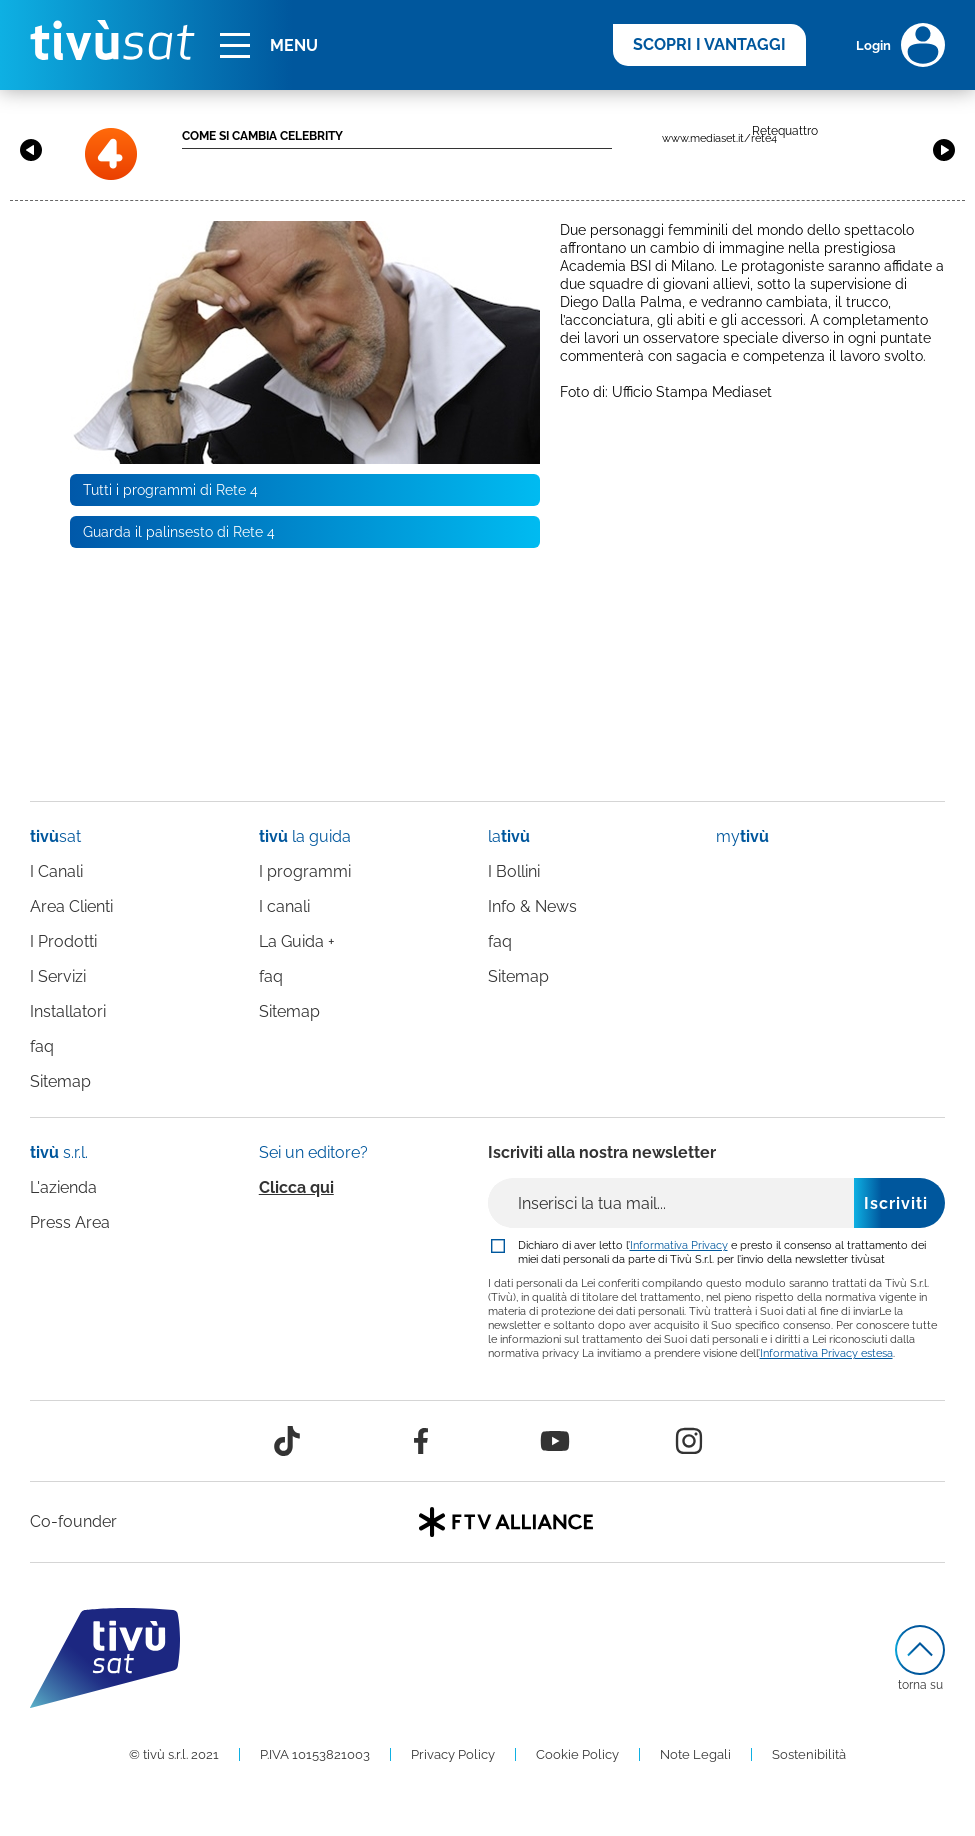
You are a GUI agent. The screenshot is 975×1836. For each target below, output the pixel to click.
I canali (284, 906)
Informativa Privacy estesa (826, 1353)
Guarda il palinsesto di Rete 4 (179, 532)
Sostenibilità (809, 1754)
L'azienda (63, 1187)
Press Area (70, 1222)
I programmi (305, 871)
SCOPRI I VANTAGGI (709, 44)
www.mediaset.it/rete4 (719, 138)
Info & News (532, 906)
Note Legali (695, 1754)
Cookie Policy (577, 1754)
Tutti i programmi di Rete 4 (170, 490)
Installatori (68, 1011)
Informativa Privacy (679, 1245)
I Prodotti (63, 941)
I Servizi (58, 976)
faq (42, 1046)
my (742, 836)
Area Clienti (71, 906)
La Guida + (297, 941)
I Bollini (514, 871)
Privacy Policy (453, 1754)
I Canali (56, 871)
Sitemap (60, 1081)
